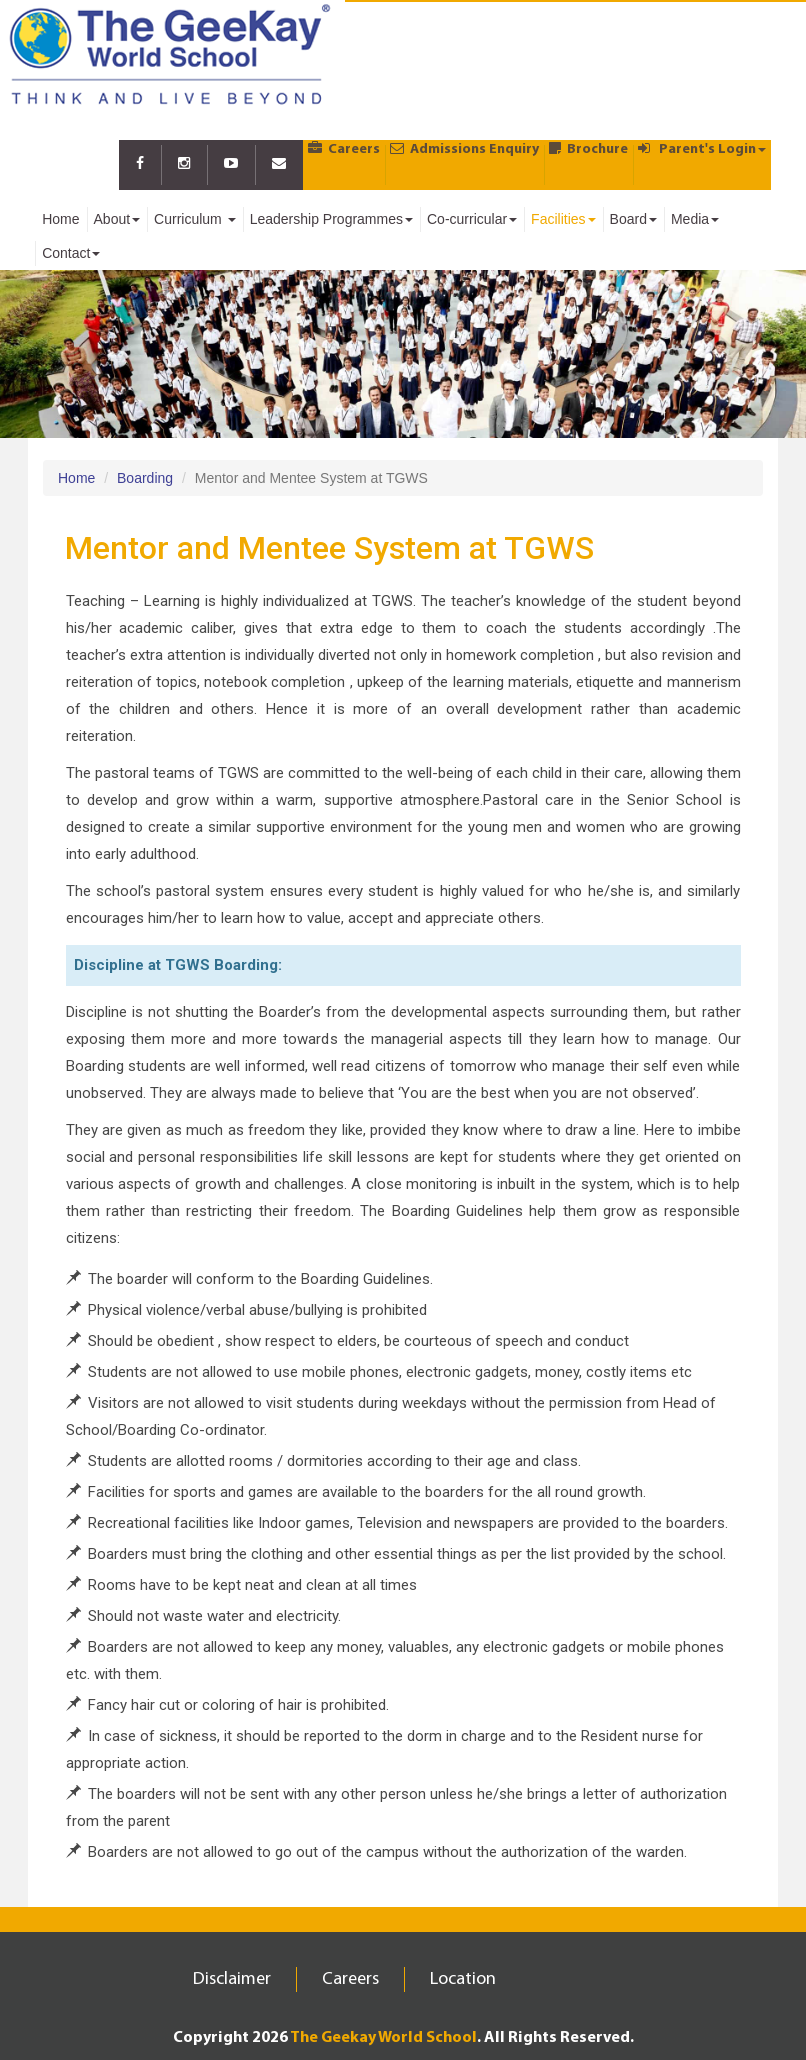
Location (463, 1979)
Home (60, 219)
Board (633, 219)
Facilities (563, 219)
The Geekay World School (383, 2038)
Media (695, 219)
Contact (71, 253)
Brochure (588, 149)
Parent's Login (702, 149)
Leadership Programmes (331, 219)
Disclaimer (232, 1979)
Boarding (145, 478)
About (117, 219)
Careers (344, 149)
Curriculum (195, 219)
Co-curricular (472, 219)
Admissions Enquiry (464, 149)
